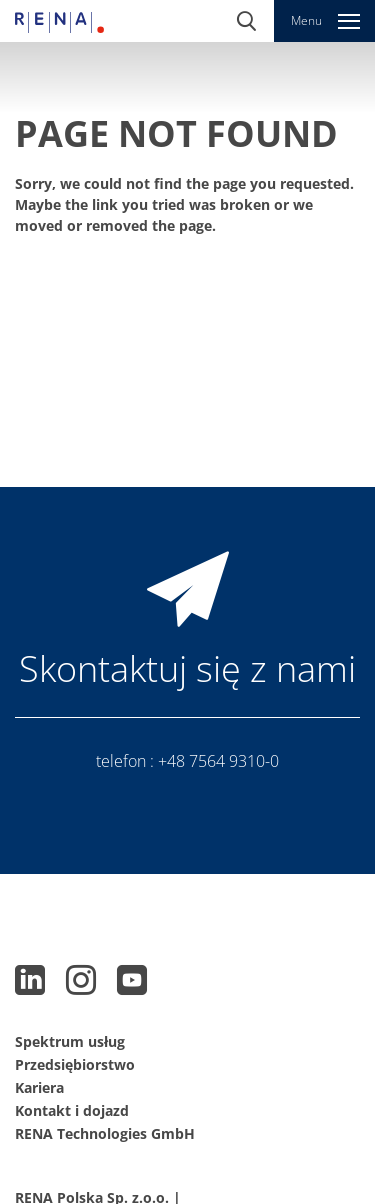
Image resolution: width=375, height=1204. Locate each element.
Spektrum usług (70, 1041)
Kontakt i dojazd (72, 1110)
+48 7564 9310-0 (218, 761)
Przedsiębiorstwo (75, 1064)
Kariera (39, 1087)
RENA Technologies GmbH (105, 1133)
